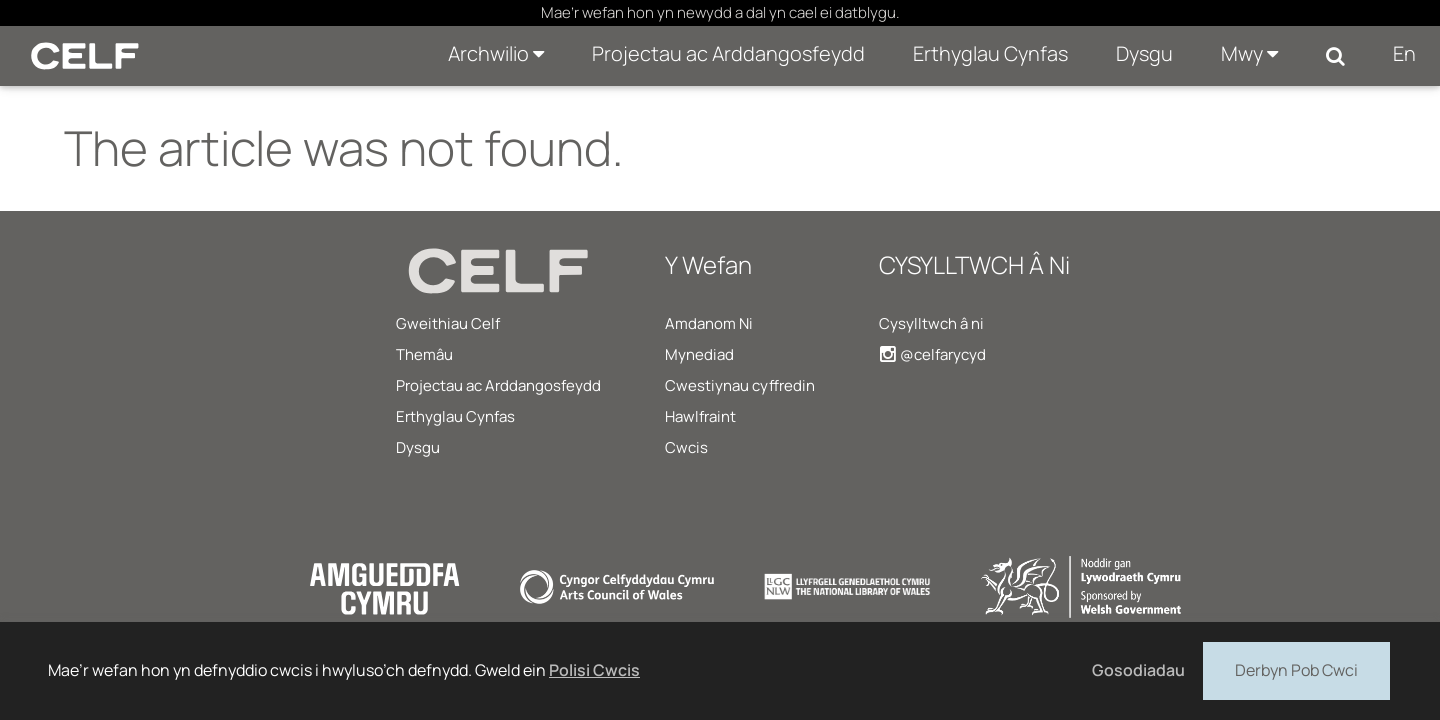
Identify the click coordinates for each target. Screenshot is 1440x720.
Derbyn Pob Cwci (1296, 669)
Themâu (424, 354)
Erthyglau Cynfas (990, 53)
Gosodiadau (1138, 670)
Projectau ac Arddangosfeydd (728, 53)
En (1404, 53)
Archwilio (496, 53)
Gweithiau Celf (448, 323)
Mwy (1249, 53)
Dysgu (1144, 53)
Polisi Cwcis (594, 670)
